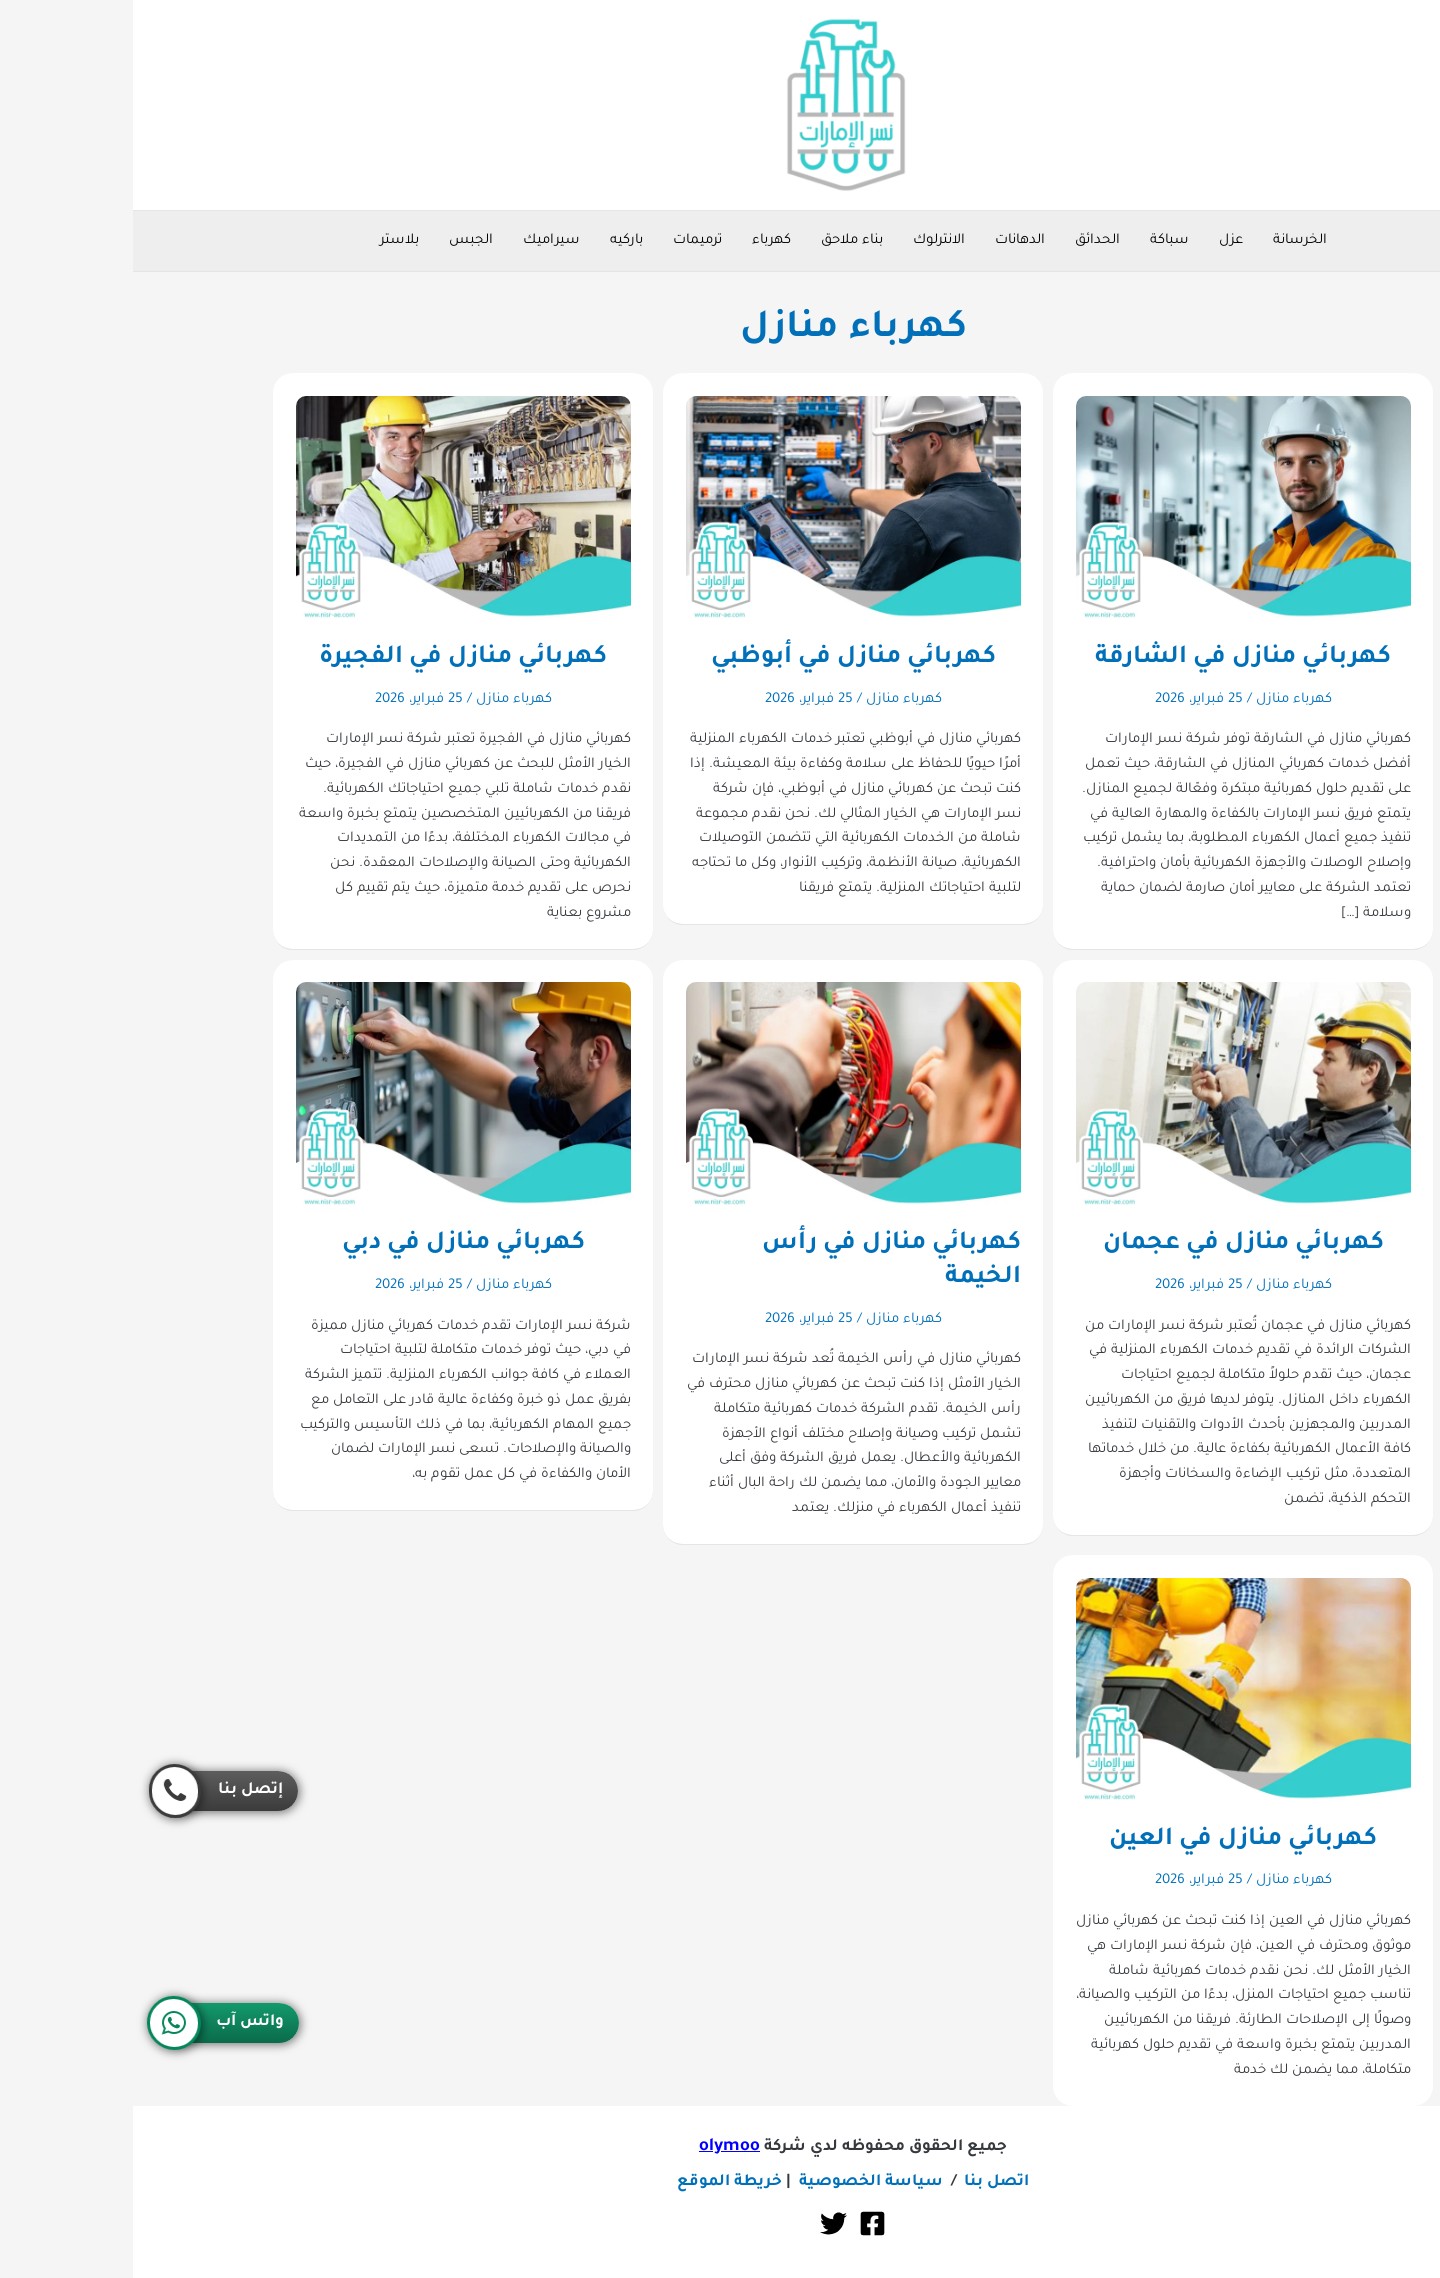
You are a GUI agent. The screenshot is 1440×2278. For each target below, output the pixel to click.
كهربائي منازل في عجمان (1110, 1244)
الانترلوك (806, 240)
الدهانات (887, 240)
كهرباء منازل (1161, 699)
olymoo (596, 2147)
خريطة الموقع (596, 2182)
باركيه (493, 240)
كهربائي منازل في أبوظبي (720, 658)
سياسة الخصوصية (738, 2182)
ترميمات (564, 240)
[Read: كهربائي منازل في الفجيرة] (330, 508)
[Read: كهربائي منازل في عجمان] (1110, 1094)
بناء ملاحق (719, 240)
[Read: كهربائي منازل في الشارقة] (1110, 508)
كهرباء (638, 240)
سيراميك (418, 240)
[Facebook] (739, 2223)
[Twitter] (700, 2223)
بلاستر (266, 240)
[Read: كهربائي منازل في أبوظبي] (720, 508)
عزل (1098, 240)
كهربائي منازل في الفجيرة (330, 658)
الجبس (338, 240)
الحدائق (964, 240)
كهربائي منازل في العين (1110, 1840)
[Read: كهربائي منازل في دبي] (330, 1094)
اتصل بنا (863, 2182)
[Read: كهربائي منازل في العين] (1110, 1690)
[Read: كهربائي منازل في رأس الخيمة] (720, 1094)
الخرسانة (1167, 240)
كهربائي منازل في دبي (330, 1244)
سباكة (1036, 240)
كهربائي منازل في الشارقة (1110, 658)
